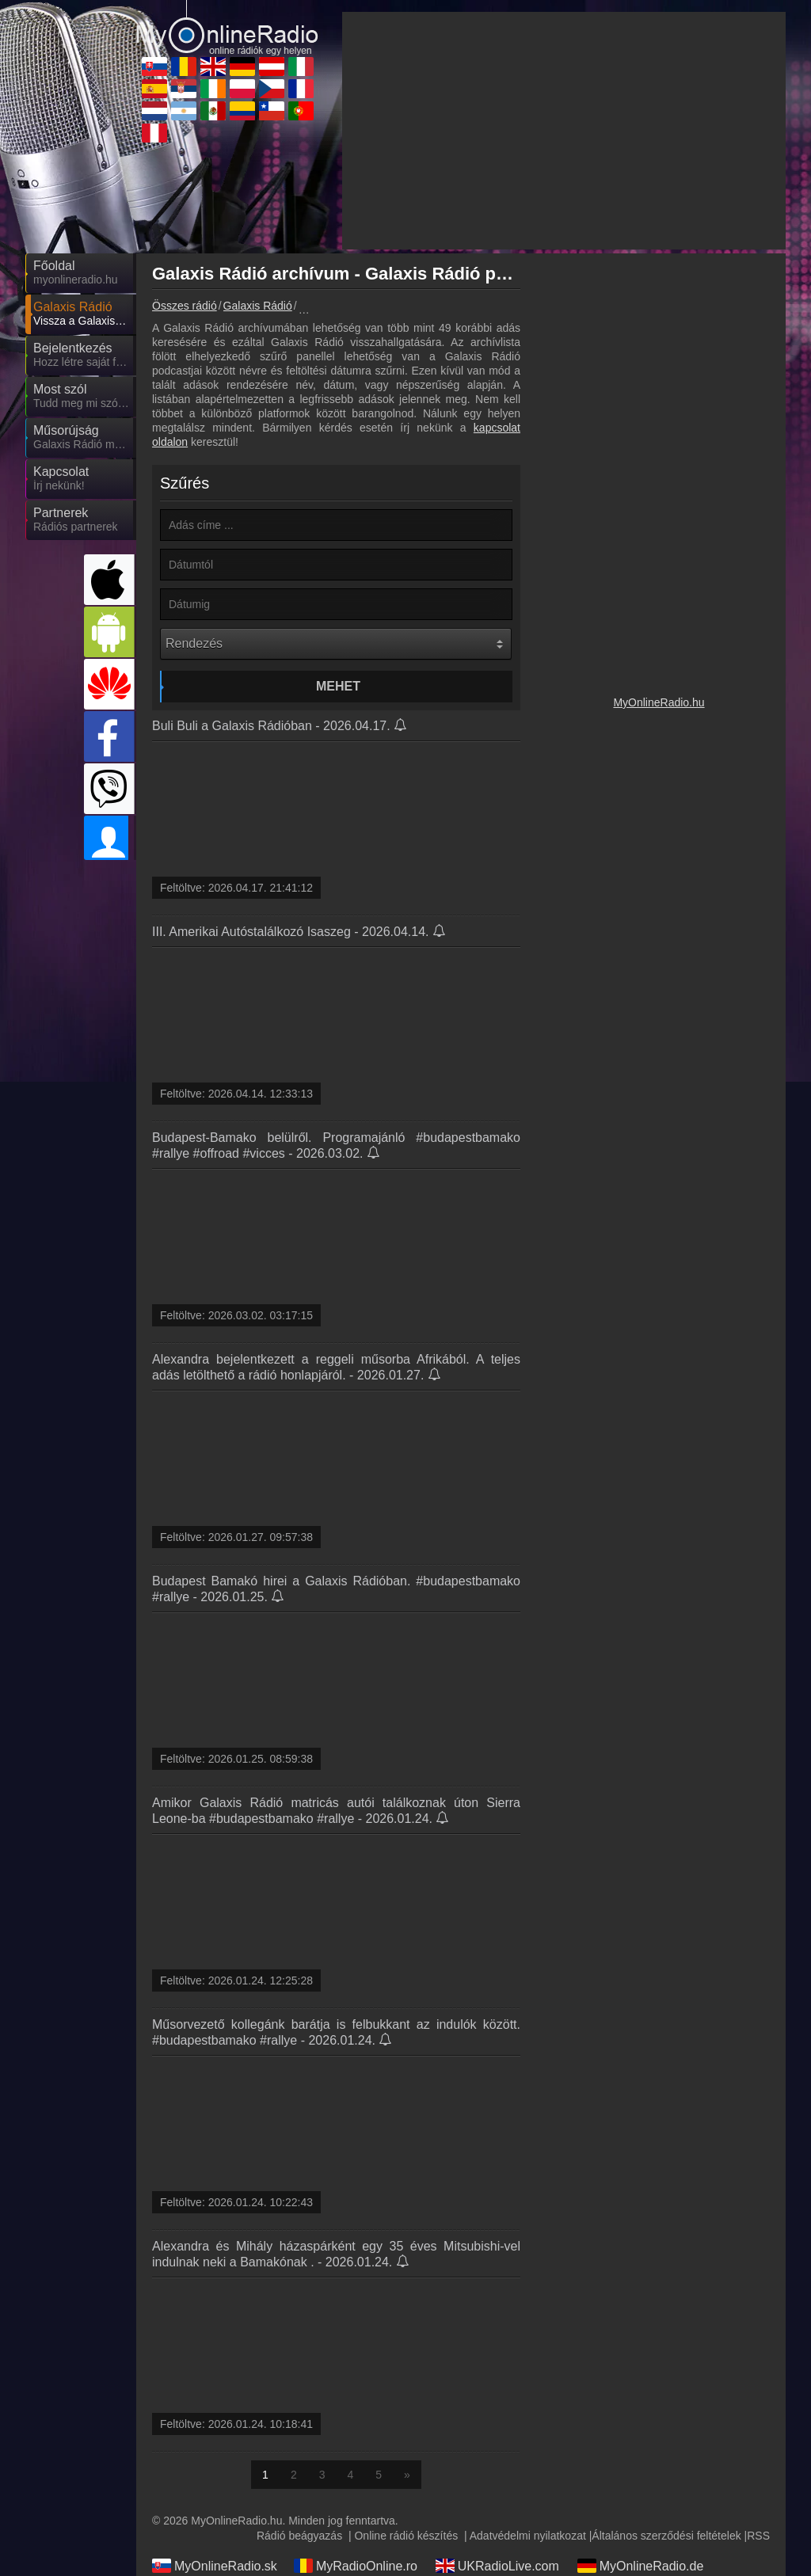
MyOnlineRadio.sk (214, 2566)
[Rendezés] (336, 644)
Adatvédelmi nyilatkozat (528, 2535)
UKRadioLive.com (497, 2566)
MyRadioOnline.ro (355, 2566)
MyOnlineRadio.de (640, 2566)
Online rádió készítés (406, 2535)
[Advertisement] (564, 131)
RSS (758, 2535)
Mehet (338, 686)
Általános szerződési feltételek (666, 2535)
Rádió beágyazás (299, 2535)
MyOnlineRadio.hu (658, 702)
